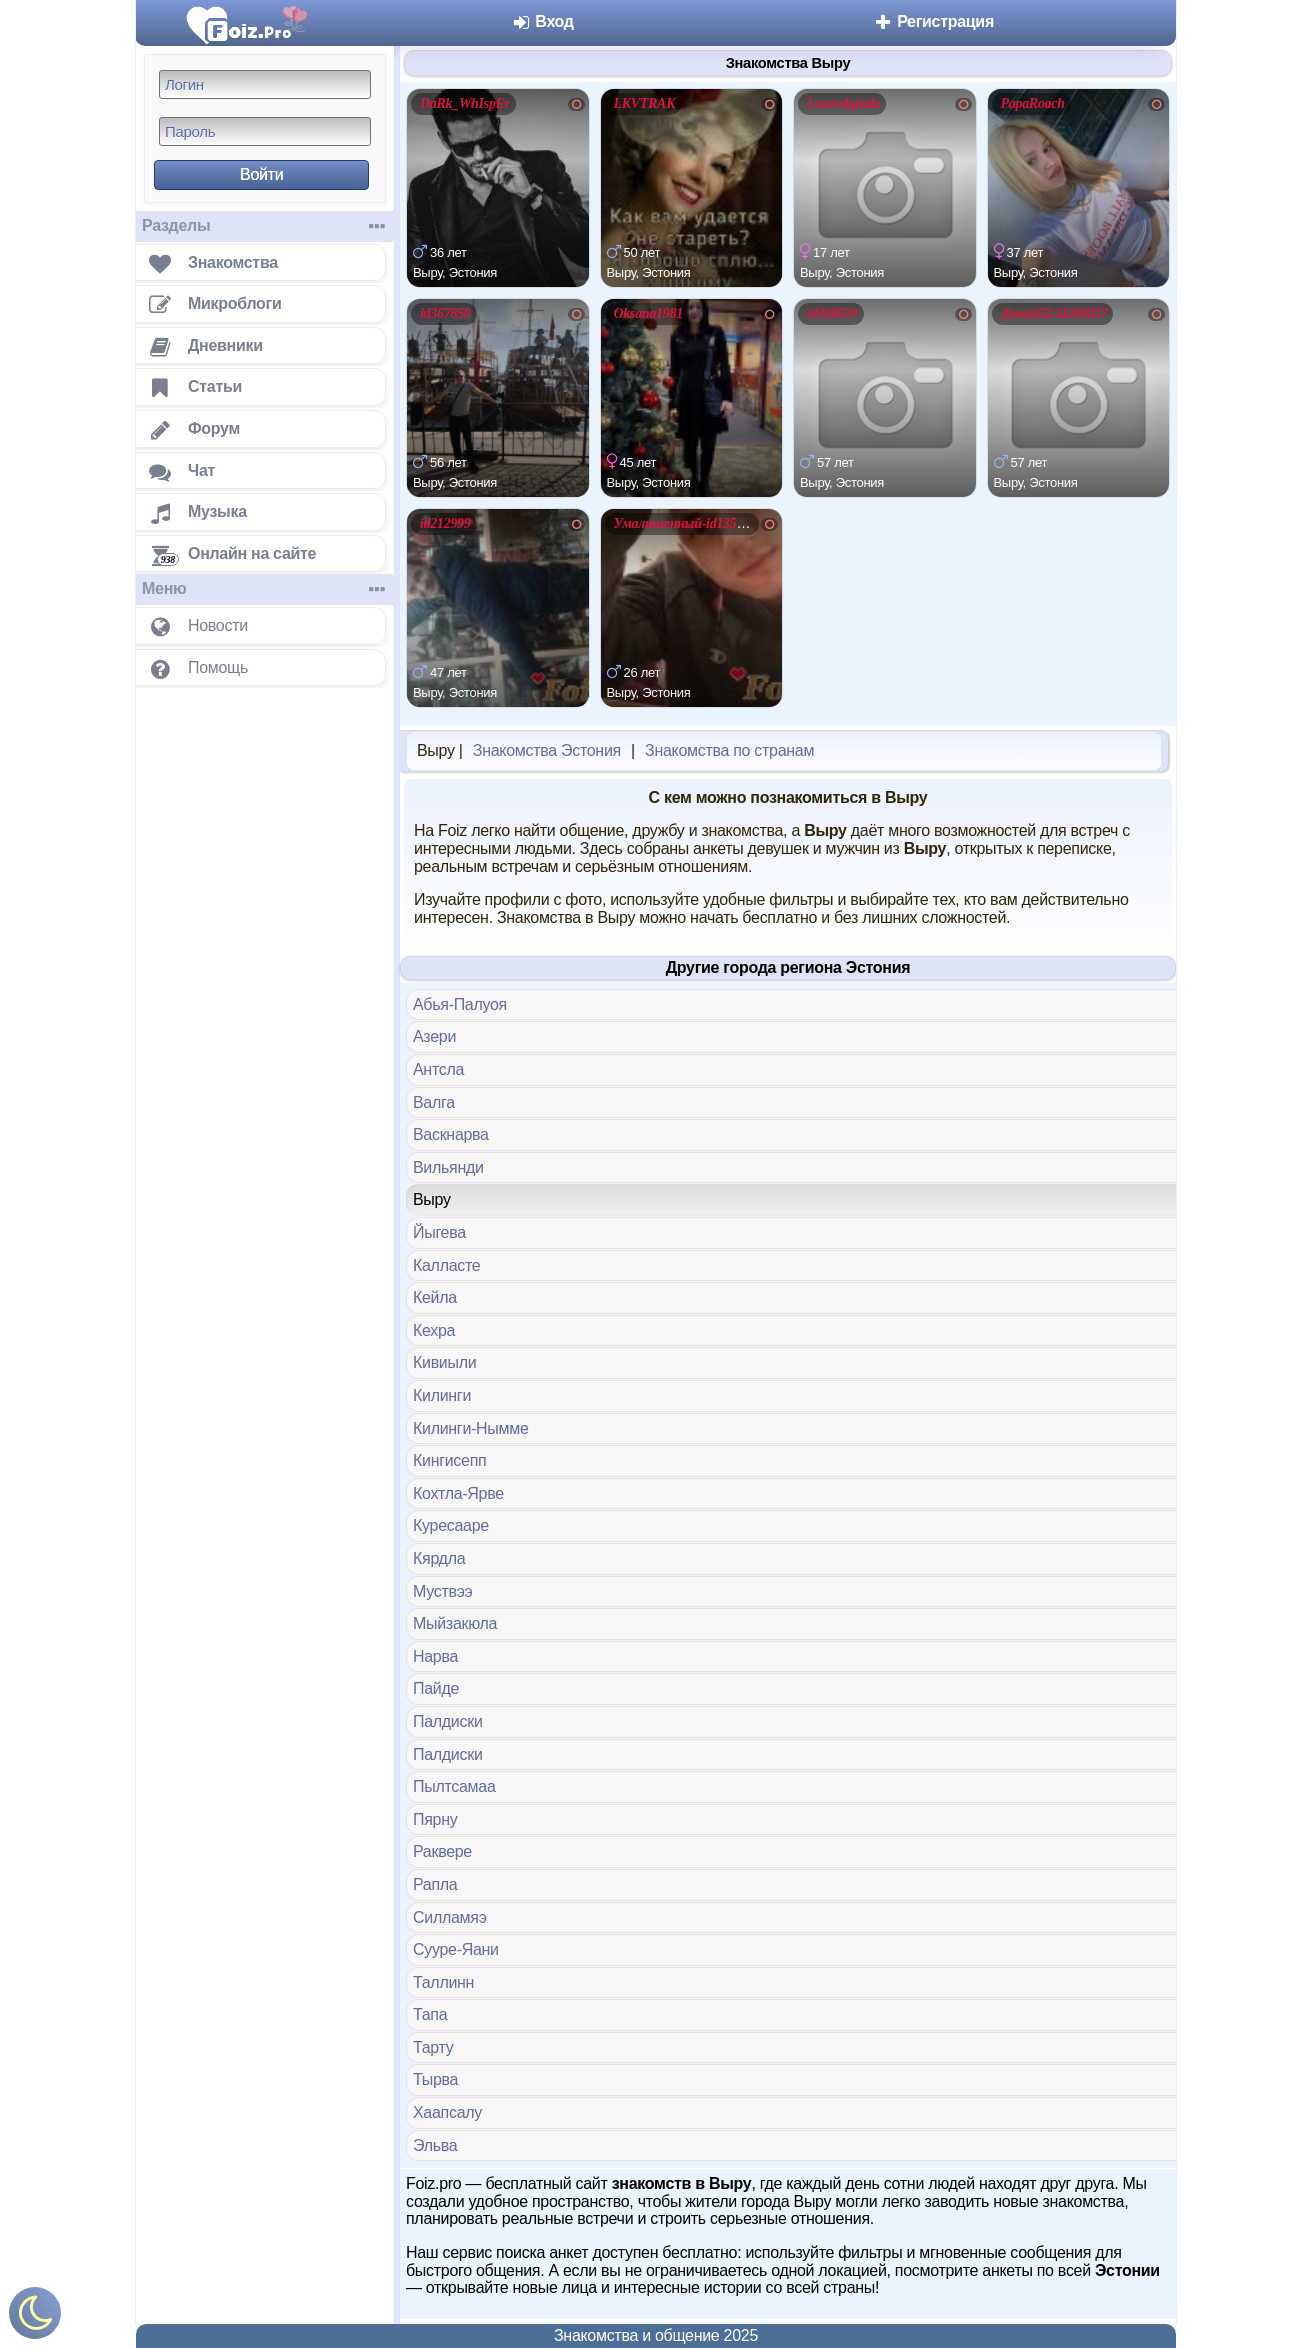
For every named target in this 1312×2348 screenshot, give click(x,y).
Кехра (434, 1330)
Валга (434, 1102)
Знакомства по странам (729, 750)
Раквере (442, 1851)
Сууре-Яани (456, 1949)
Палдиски (448, 1721)
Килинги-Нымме (471, 1428)
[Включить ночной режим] (35, 2317)
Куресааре (451, 1525)
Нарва (435, 1656)
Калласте (446, 1265)
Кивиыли (444, 1362)
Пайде (436, 1688)
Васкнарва (451, 1134)
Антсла (438, 1069)
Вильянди (448, 1167)
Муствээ (442, 1591)
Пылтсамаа (454, 1786)
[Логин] (265, 84)
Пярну (435, 1819)
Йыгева (439, 1232)
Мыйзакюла (455, 1623)
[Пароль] (265, 131)
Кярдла (439, 1558)
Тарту (433, 2047)
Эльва (435, 2145)
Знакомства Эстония (547, 750)
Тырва (435, 2079)
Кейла (435, 1297)
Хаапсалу (447, 2112)
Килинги (442, 1395)
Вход (542, 21)
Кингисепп (449, 1460)
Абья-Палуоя (460, 1004)
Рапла (435, 1884)
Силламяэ (450, 1917)
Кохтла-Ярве (458, 1493)
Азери (434, 1036)
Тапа (430, 2014)
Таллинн (443, 1982)
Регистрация (933, 21)
